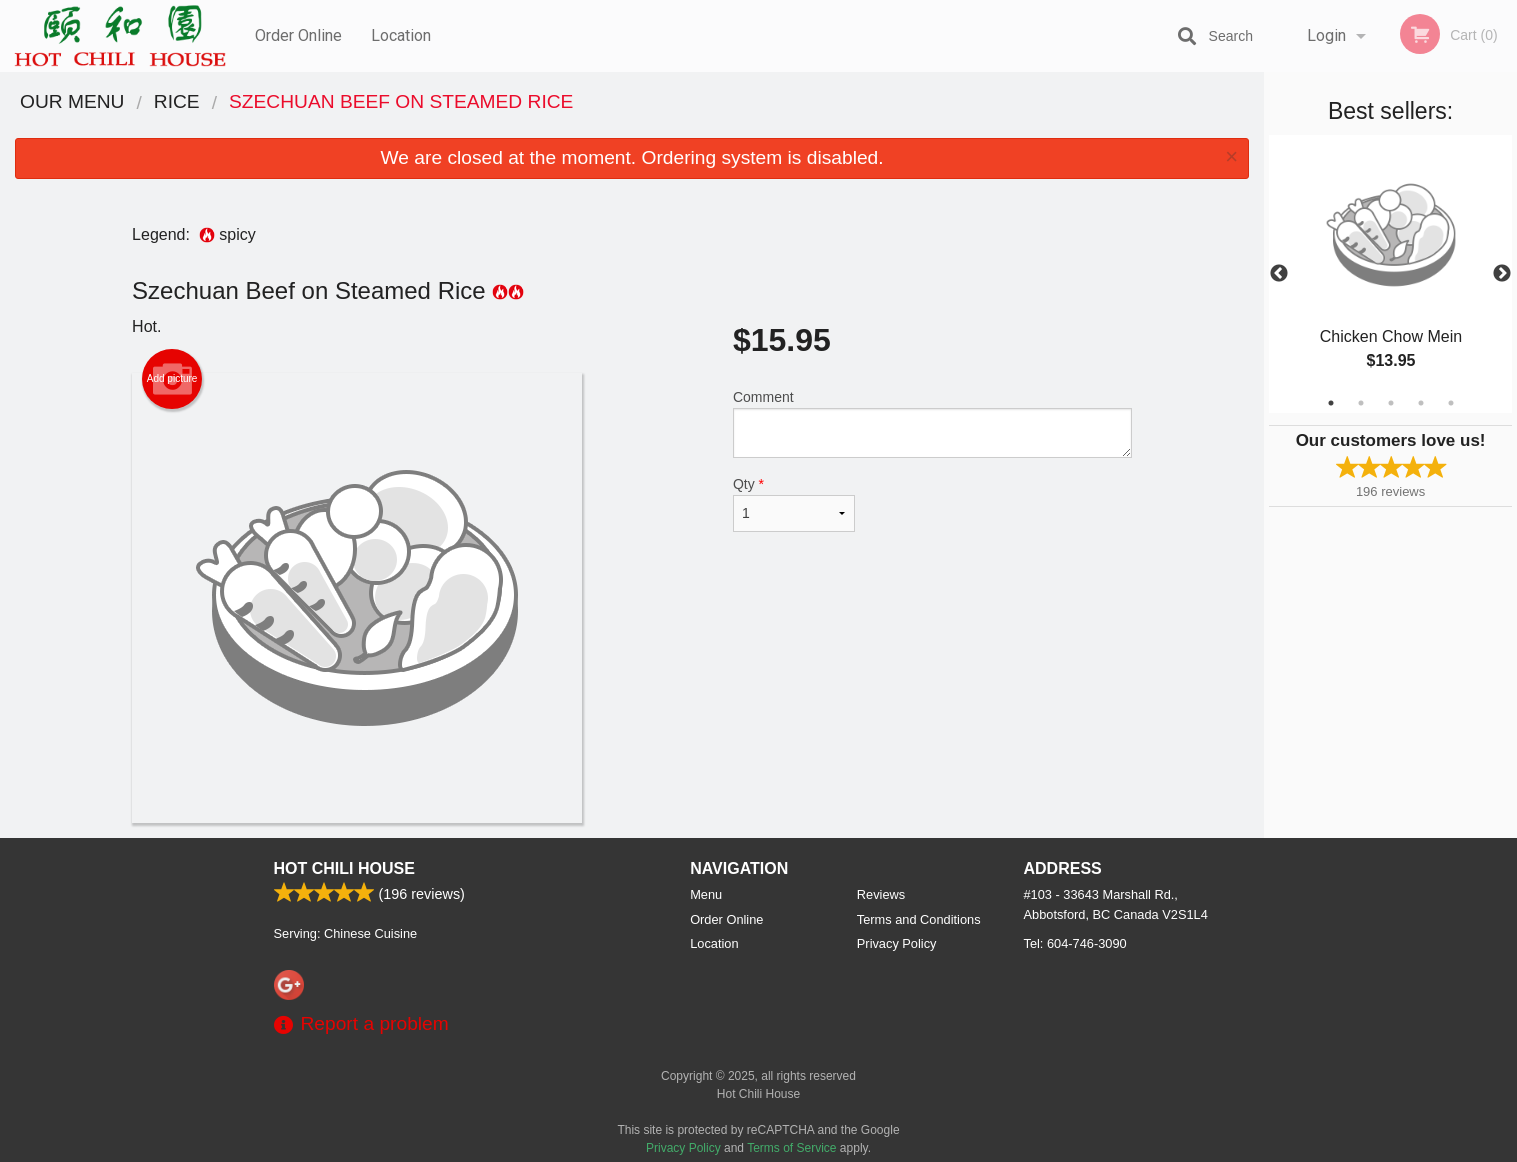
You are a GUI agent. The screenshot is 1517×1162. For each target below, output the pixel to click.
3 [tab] (1391, 403)
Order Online (298, 35)
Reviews (881, 894)
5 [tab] (1451, 403)
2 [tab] (1361, 403)
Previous (1279, 274)
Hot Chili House (344, 868)
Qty (794, 504)
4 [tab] (1421, 403)
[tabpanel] (1390, 274)
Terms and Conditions (919, 919)
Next (1502, 274)
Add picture (172, 379)
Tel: (1075, 943)
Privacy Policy (897, 943)
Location (401, 35)
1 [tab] (1331, 403)
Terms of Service (791, 1148)
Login (1326, 35)
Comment (932, 423)
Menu (706, 894)
